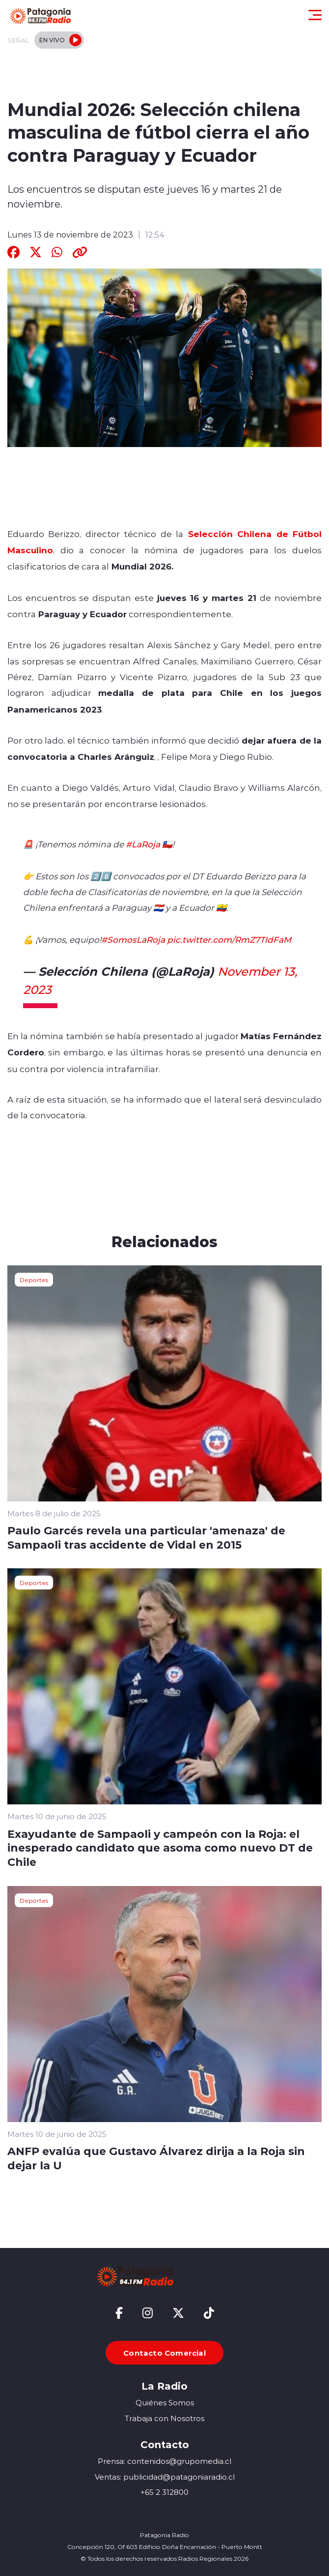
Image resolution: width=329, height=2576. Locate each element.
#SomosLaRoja (133, 939)
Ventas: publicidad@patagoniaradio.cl (165, 2477)
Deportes (34, 1280)
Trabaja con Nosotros (164, 2418)
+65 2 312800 (164, 2492)
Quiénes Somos (165, 2402)
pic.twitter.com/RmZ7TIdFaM (229, 939)
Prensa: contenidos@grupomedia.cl (164, 2461)
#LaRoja (143, 844)
